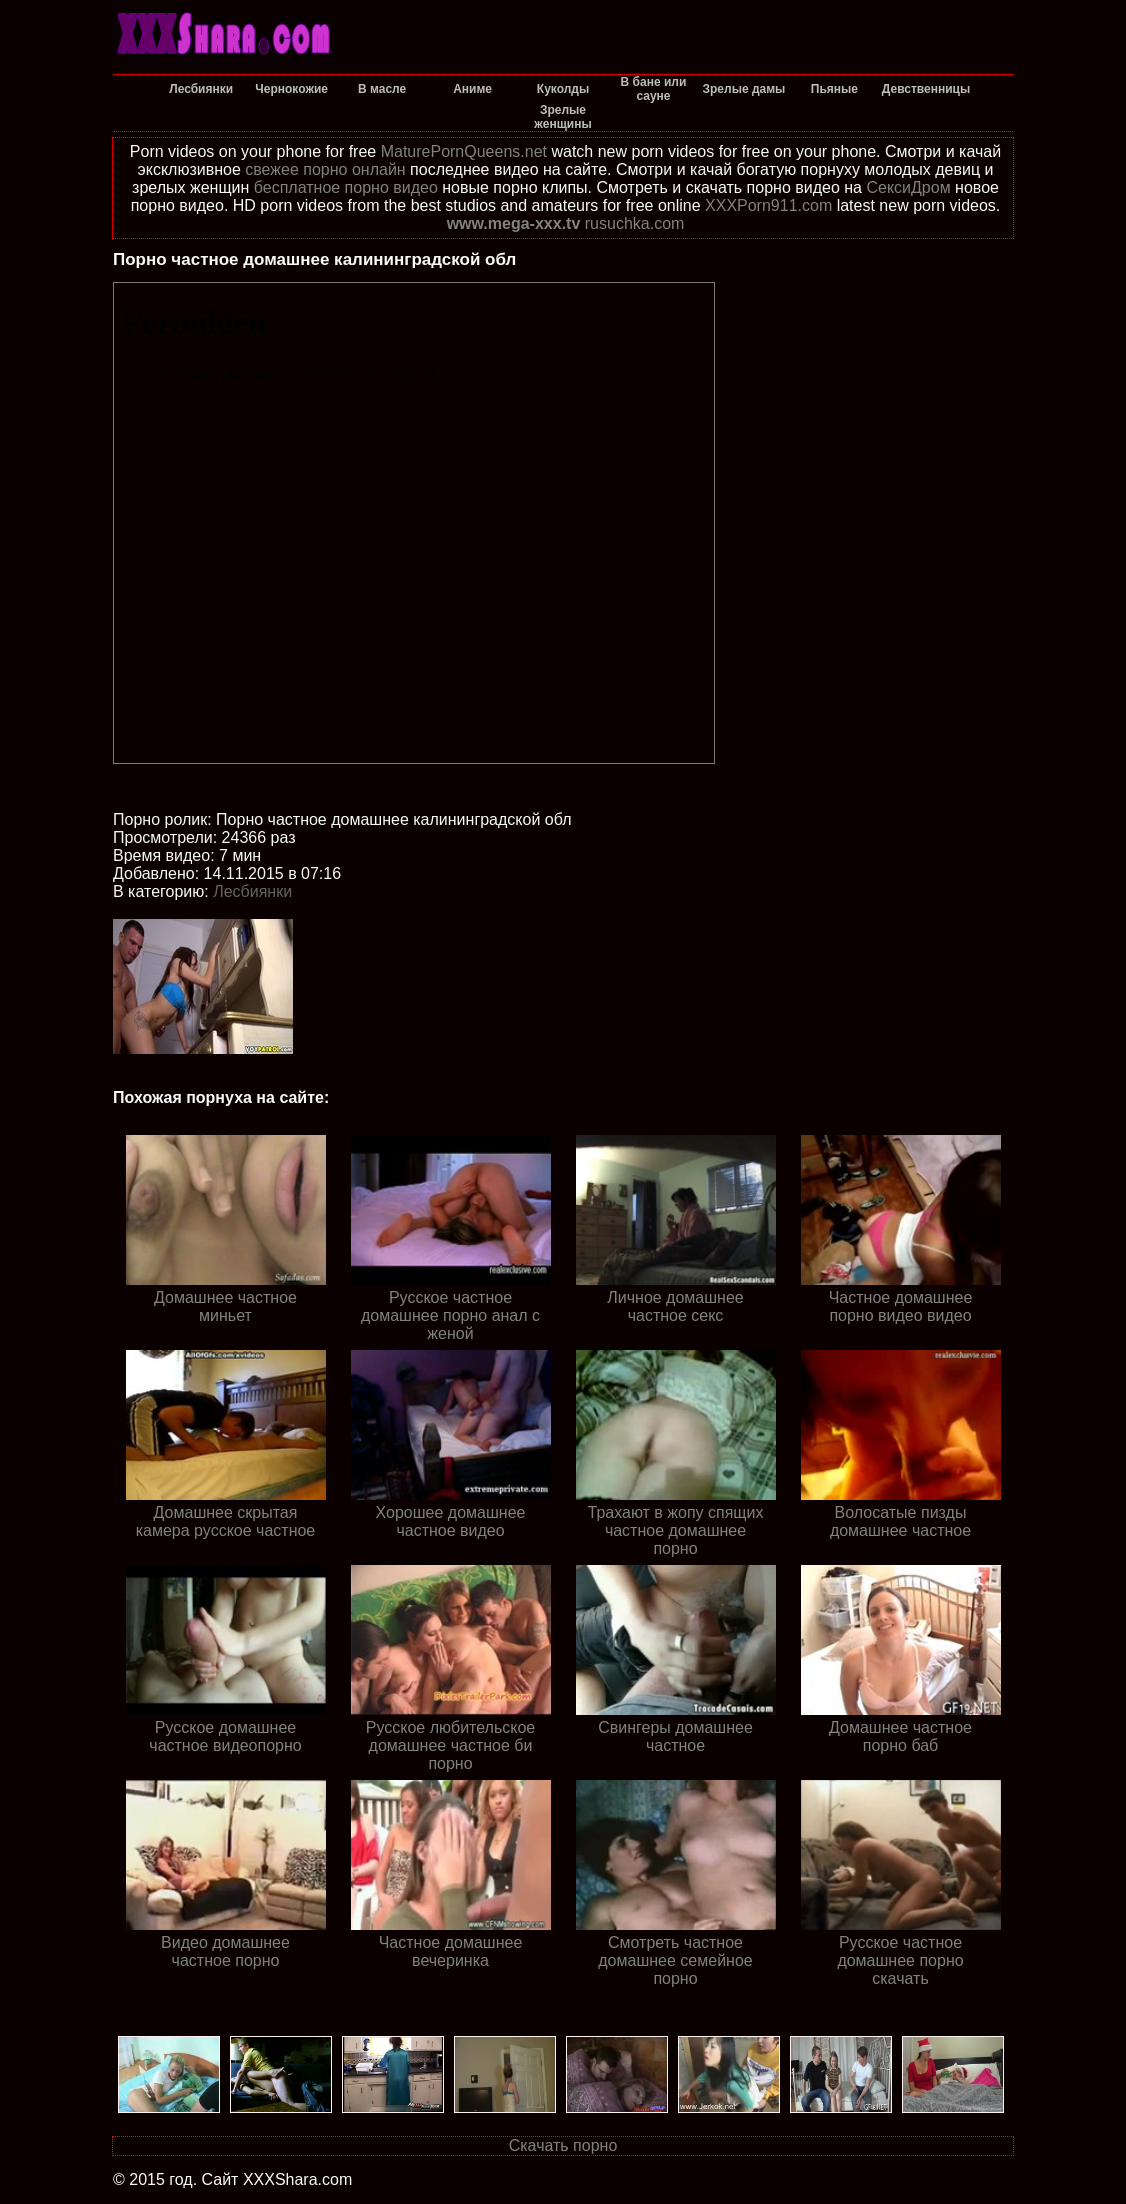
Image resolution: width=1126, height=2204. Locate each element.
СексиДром (908, 187)
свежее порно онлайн (325, 169)
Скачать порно (563, 2145)
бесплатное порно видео (346, 187)
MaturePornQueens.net (464, 151)
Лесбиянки (252, 891)
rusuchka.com (635, 223)
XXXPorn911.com (768, 205)
